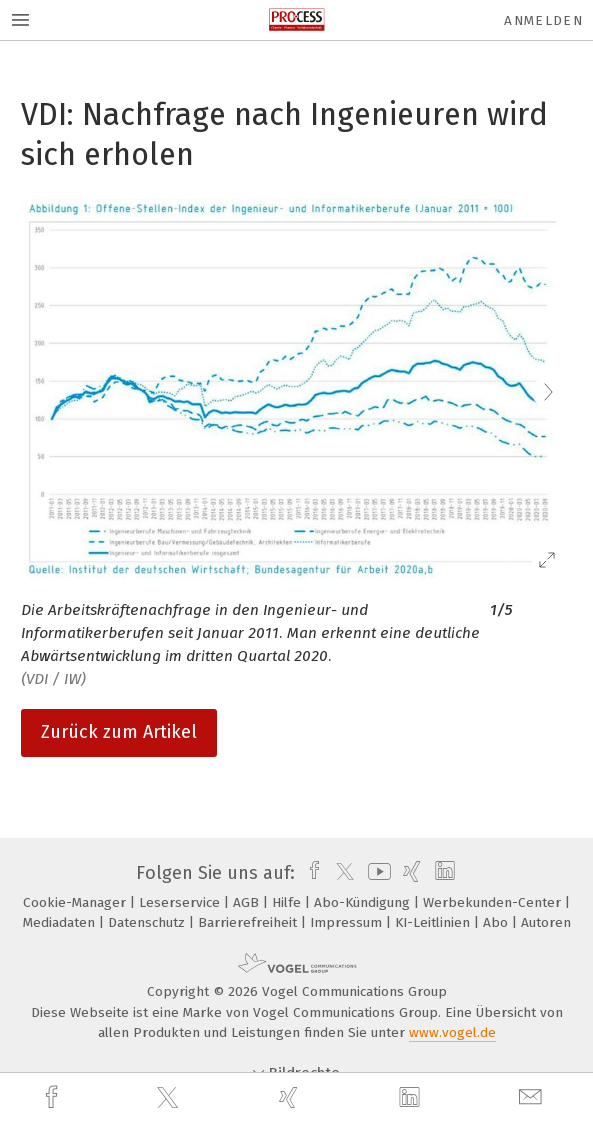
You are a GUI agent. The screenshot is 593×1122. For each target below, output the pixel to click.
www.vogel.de (452, 1032)
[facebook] (54, 1097)
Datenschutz (148, 922)
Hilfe (288, 902)
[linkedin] (412, 1098)
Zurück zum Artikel (119, 732)
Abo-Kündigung (364, 902)
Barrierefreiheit (249, 922)
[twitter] (170, 1098)
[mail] (533, 1097)
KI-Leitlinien (434, 922)
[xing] (291, 1097)
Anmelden (543, 20)
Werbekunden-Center (494, 902)
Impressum (348, 922)
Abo (497, 922)
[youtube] (376, 873)
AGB (248, 902)
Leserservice (181, 902)
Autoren (546, 922)
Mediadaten (61, 922)
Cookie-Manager (76, 902)
